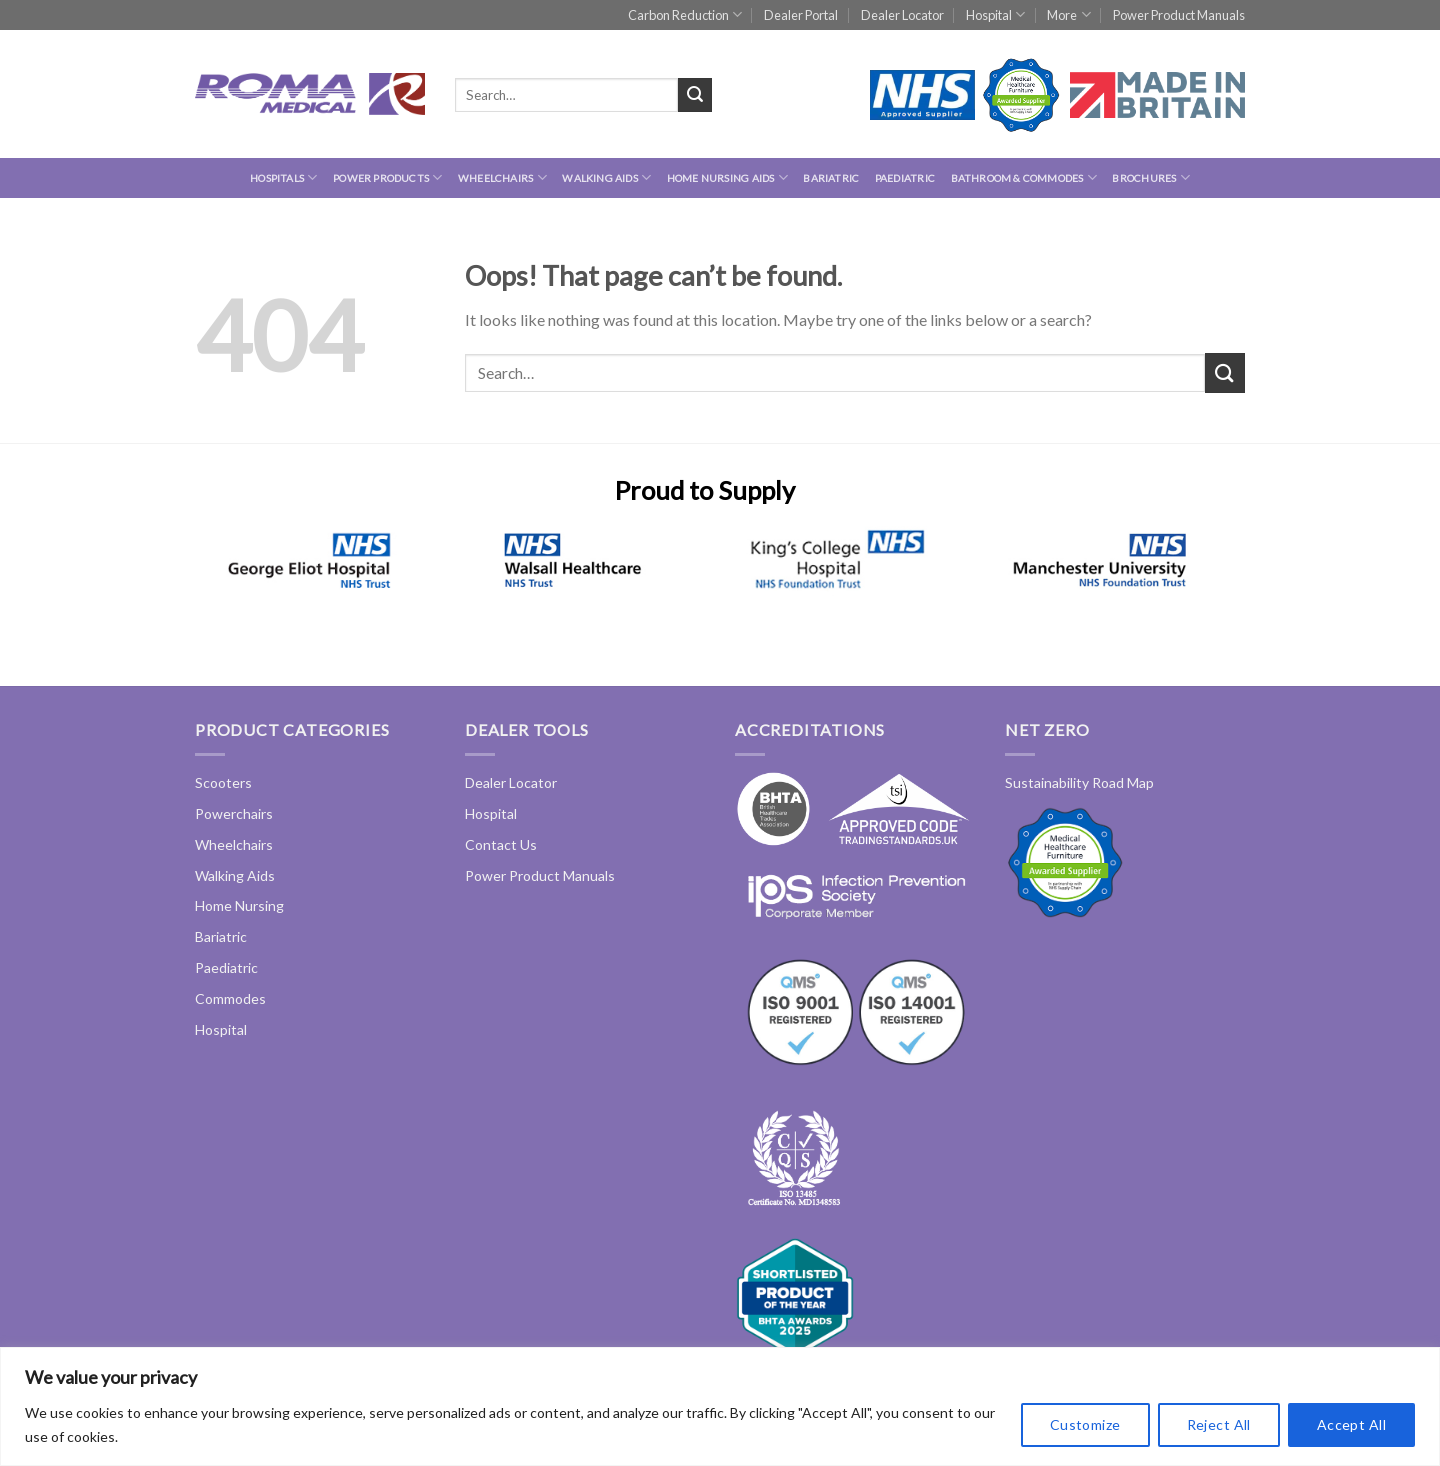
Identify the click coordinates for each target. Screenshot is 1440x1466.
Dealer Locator (902, 15)
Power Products (387, 177)
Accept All (1351, 1424)
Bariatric (831, 178)
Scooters (223, 782)
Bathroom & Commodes (1024, 177)
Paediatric (905, 178)
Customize (1085, 1424)
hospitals (283, 177)
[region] (720, 1406)
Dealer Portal (801, 15)
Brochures (1150, 177)
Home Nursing (239, 905)
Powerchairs (234, 813)
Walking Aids (606, 177)
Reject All (1219, 1424)
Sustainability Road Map (1079, 782)
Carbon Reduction (685, 14)
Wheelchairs (502, 177)
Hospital (995, 14)
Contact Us (501, 844)
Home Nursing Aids (727, 177)
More (1068, 14)
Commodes (230, 998)
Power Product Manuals (1179, 15)
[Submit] (695, 95)
